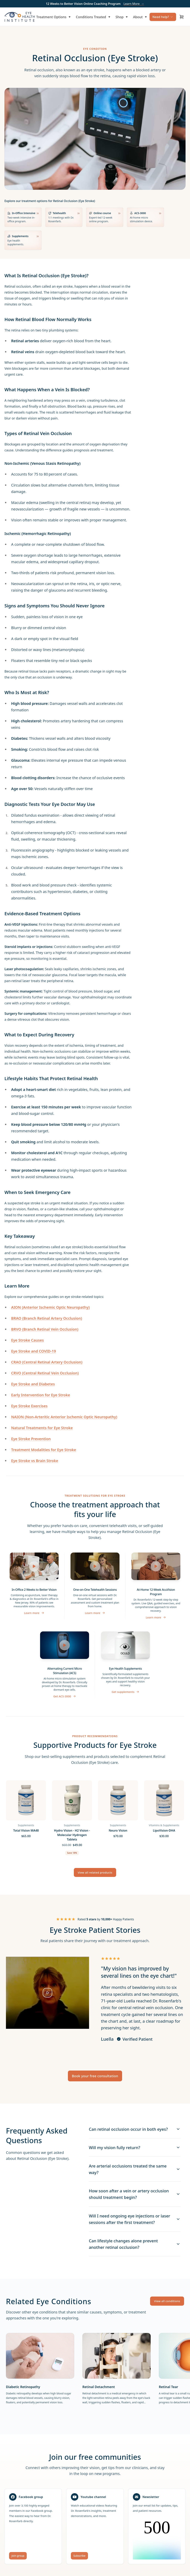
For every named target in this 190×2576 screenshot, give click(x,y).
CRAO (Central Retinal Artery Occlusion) (46, 1362)
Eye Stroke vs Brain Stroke (34, 1460)
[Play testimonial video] (47, 1993)
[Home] (19, 17)
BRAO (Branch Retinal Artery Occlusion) (46, 1318)
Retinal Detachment (98, 2387)
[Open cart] (182, 17)
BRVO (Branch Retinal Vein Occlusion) (44, 1329)
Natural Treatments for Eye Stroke (42, 1427)
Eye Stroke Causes (27, 1340)
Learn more (34, 1613)
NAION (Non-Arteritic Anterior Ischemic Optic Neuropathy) (64, 1416)
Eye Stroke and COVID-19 (33, 1351)
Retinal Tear (168, 2387)
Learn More (134, 3)
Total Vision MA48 (26, 1830)
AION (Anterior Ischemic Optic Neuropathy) (50, 1307)
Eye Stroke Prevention (31, 1438)
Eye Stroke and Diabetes (33, 1384)
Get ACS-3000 (64, 1696)
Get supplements (125, 1692)
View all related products (95, 1872)
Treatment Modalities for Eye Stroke (43, 1449)
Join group (18, 2555)
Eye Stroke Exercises (29, 1405)
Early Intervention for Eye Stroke (40, 1394)
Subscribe (79, 2555)
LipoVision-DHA (164, 1830)
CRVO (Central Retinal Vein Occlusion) (45, 1373)
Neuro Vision (118, 1830)
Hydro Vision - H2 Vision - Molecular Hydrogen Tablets (72, 1834)
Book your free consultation (95, 2076)
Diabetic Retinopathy (23, 2387)
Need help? (163, 17)
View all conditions (167, 2301)
